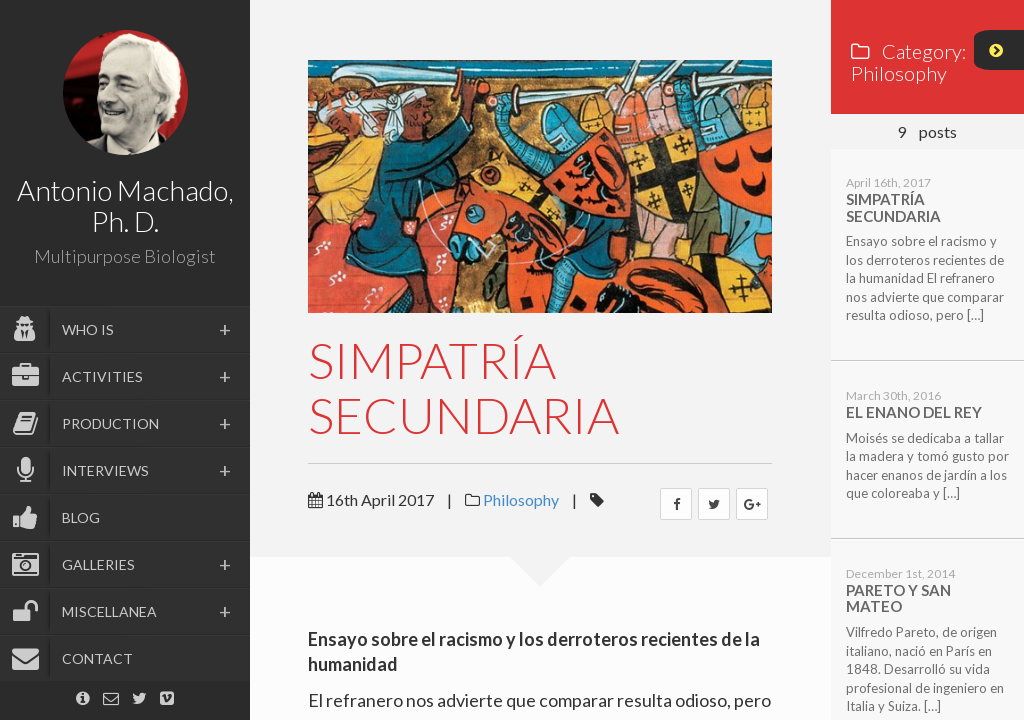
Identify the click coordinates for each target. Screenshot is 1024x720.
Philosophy (521, 499)
